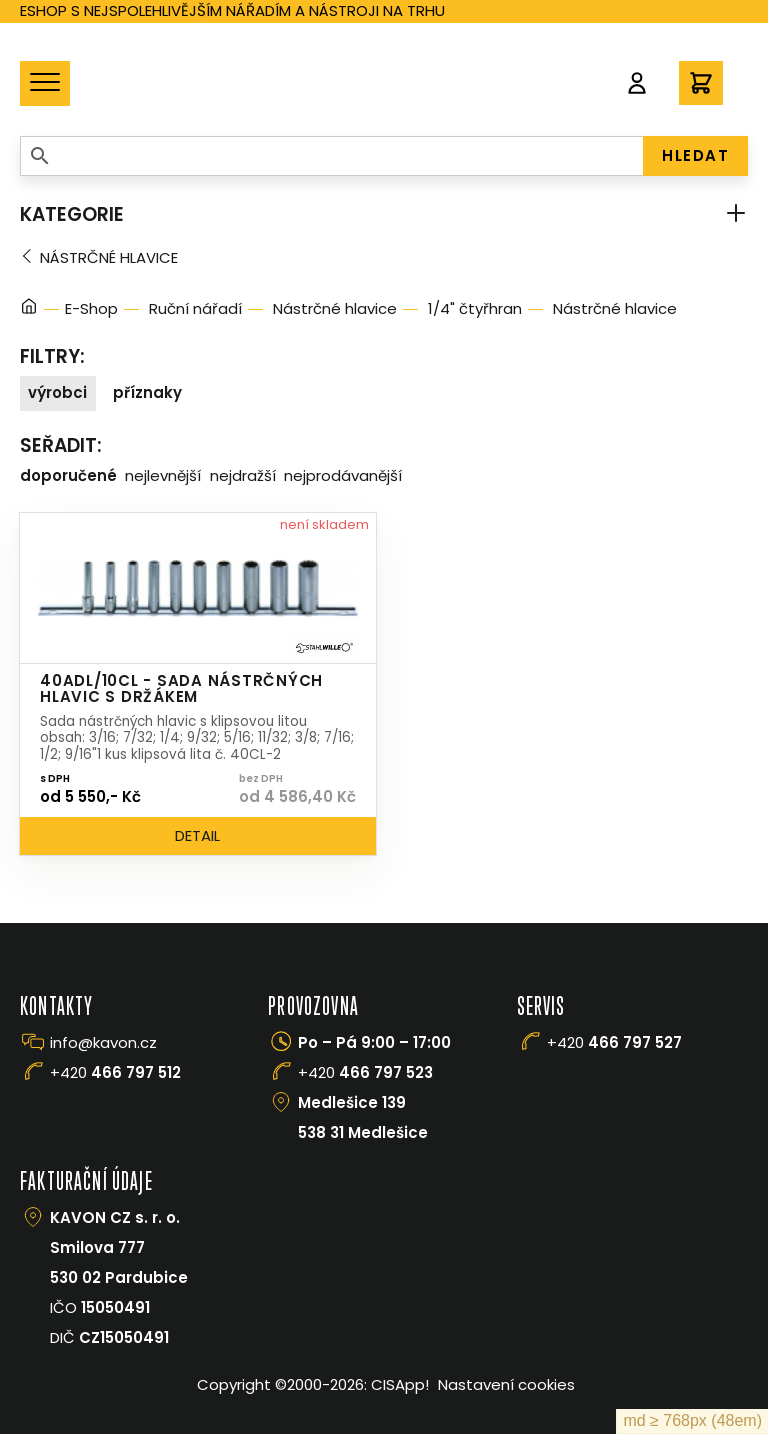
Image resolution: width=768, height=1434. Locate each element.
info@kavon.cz (103, 1042)
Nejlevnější (163, 475)
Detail (197, 835)
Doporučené (68, 475)
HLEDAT (695, 155)
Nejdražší (243, 475)
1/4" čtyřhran (475, 308)
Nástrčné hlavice (109, 257)
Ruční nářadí (195, 308)
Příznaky (147, 392)
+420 (115, 1072)
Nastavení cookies (506, 1384)
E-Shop (91, 308)
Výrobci (57, 392)
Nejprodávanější (343, 475)
